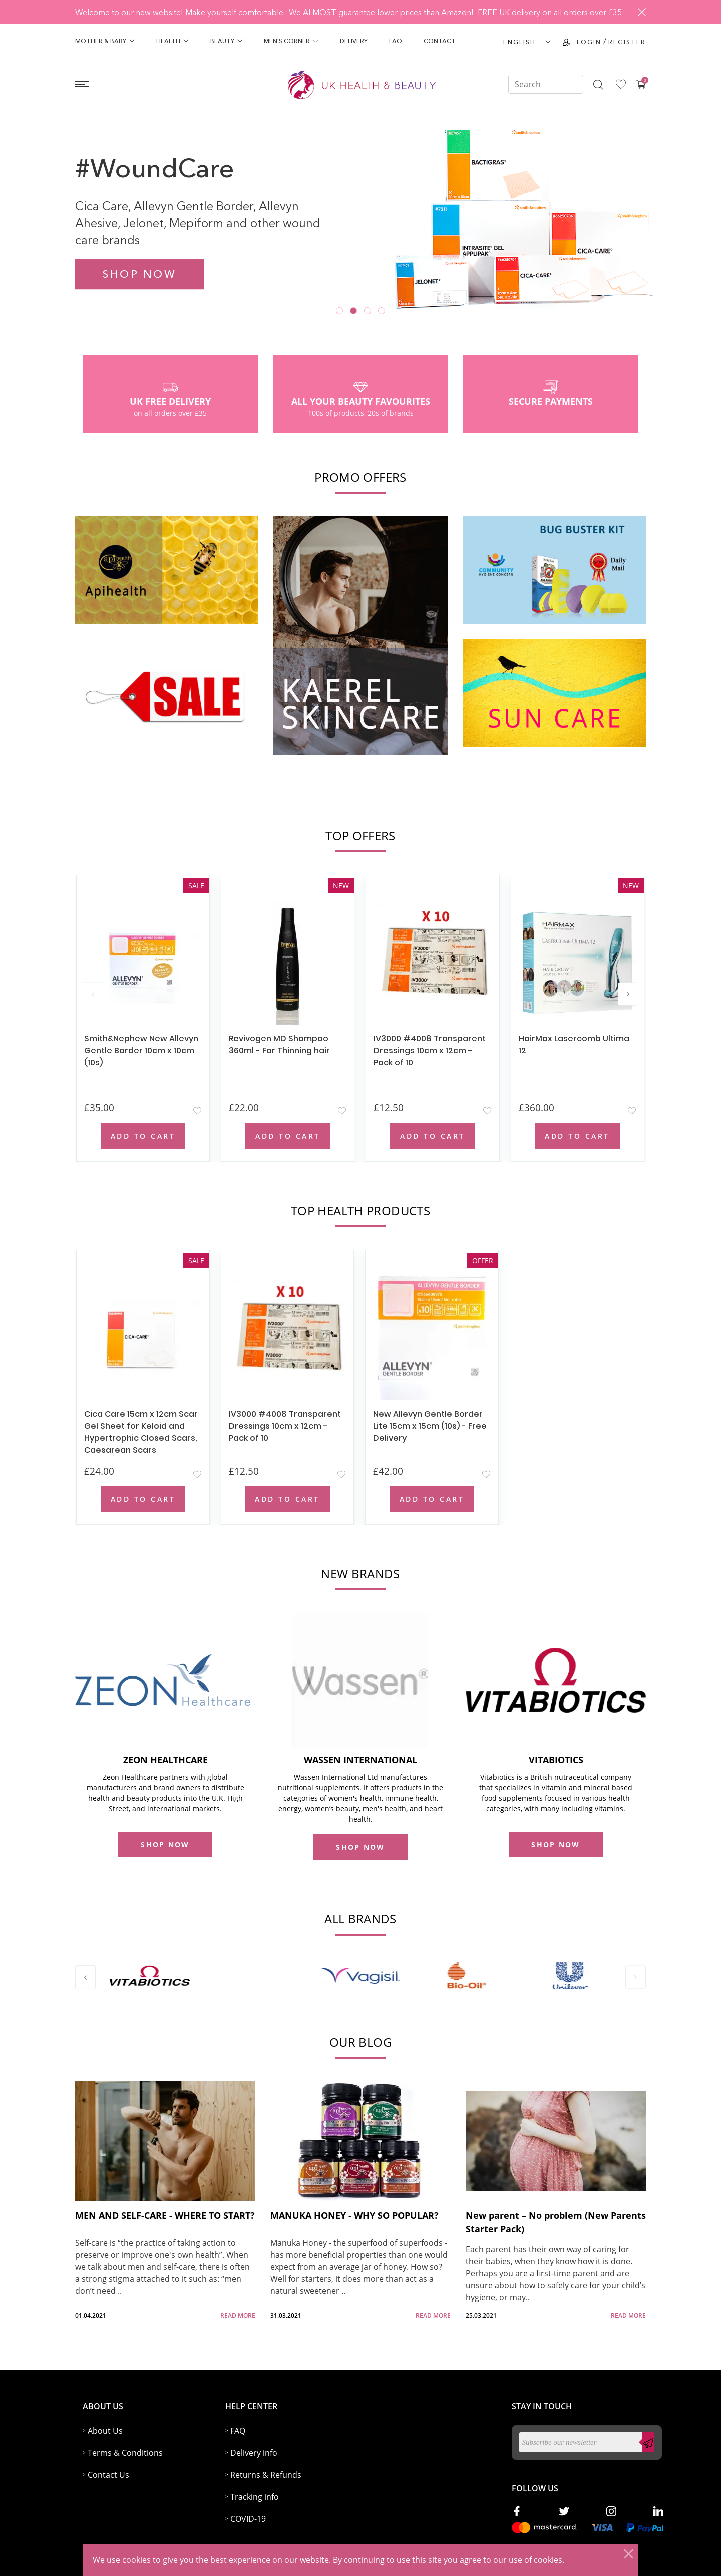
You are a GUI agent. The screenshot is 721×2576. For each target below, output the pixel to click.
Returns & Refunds (265, 2474)
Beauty (226, 41)
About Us (105, 2430)
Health (172, 41)
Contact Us (108, 2474)
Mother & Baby (105, 41)
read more (237, 2315)
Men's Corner (291, 41)
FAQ (395, 41)
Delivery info (253, 2452)
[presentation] (93, 994)
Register (627, 42)
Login (589, 42)
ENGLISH (519, 42)
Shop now (139, 274)
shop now (165, 1844)
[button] (339, 311)
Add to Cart (143, 1136)
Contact (440, 41)
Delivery (354, 41)
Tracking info (254, 2496)
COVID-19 (248, 2518)
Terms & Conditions (125, 2452)
